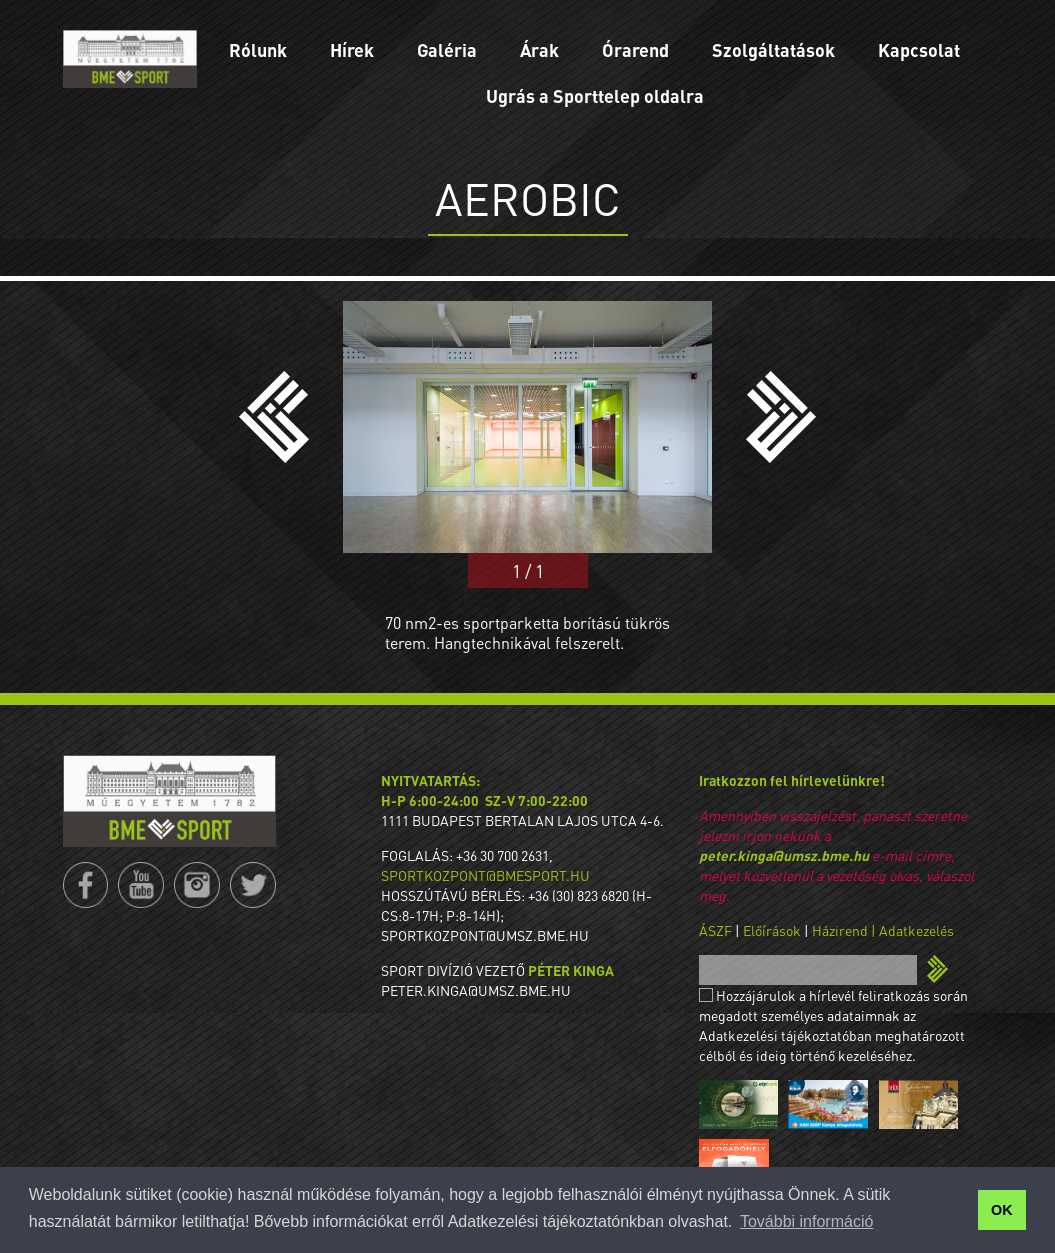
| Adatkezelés (912, 930)
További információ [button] (806, 1221)
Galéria (447, 49)
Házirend (840, 930)
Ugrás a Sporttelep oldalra (595, 95)
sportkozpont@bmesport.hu (485, 875)
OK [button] (1002, 1210)
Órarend (635, 49)
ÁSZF (715, 930)
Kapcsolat (919, 49)
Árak (539, 49)
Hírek (352, 49)
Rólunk (258, 49)
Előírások (772, 930)
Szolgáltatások (773, 49)
